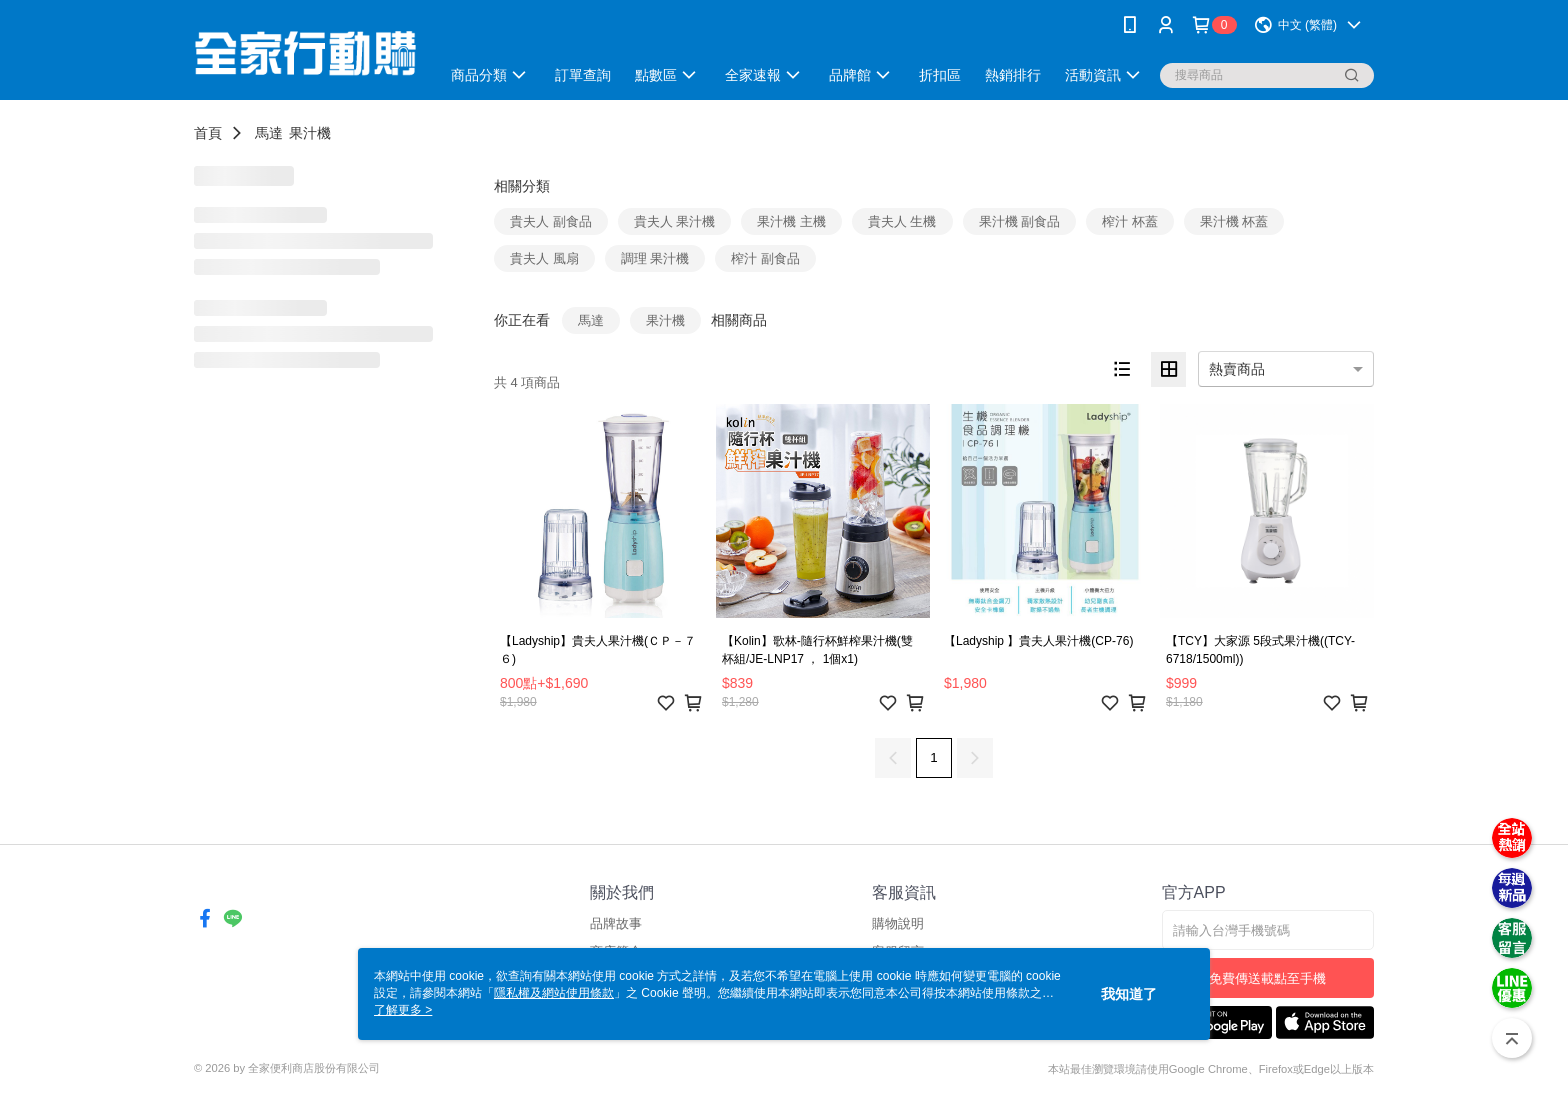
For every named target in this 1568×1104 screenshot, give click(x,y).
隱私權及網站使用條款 (554, 993)
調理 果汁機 (655, 258)
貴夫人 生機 (902, 221)
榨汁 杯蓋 (1130, 221)
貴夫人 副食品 (551, 221)
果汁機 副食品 (1020, 221)
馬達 (269, 133)
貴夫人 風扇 (544, 258)
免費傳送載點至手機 (1267, 978)
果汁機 (310, 133)
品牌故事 (616, 923)
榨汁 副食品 (765, 258)
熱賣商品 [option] (1237, 369)
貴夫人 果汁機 (675, 221)
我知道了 (1129, 994)
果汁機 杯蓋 (1234, 221)
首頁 (208, 133)
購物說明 (898, 923)
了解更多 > (403, 1010)
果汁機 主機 (791, 221)
